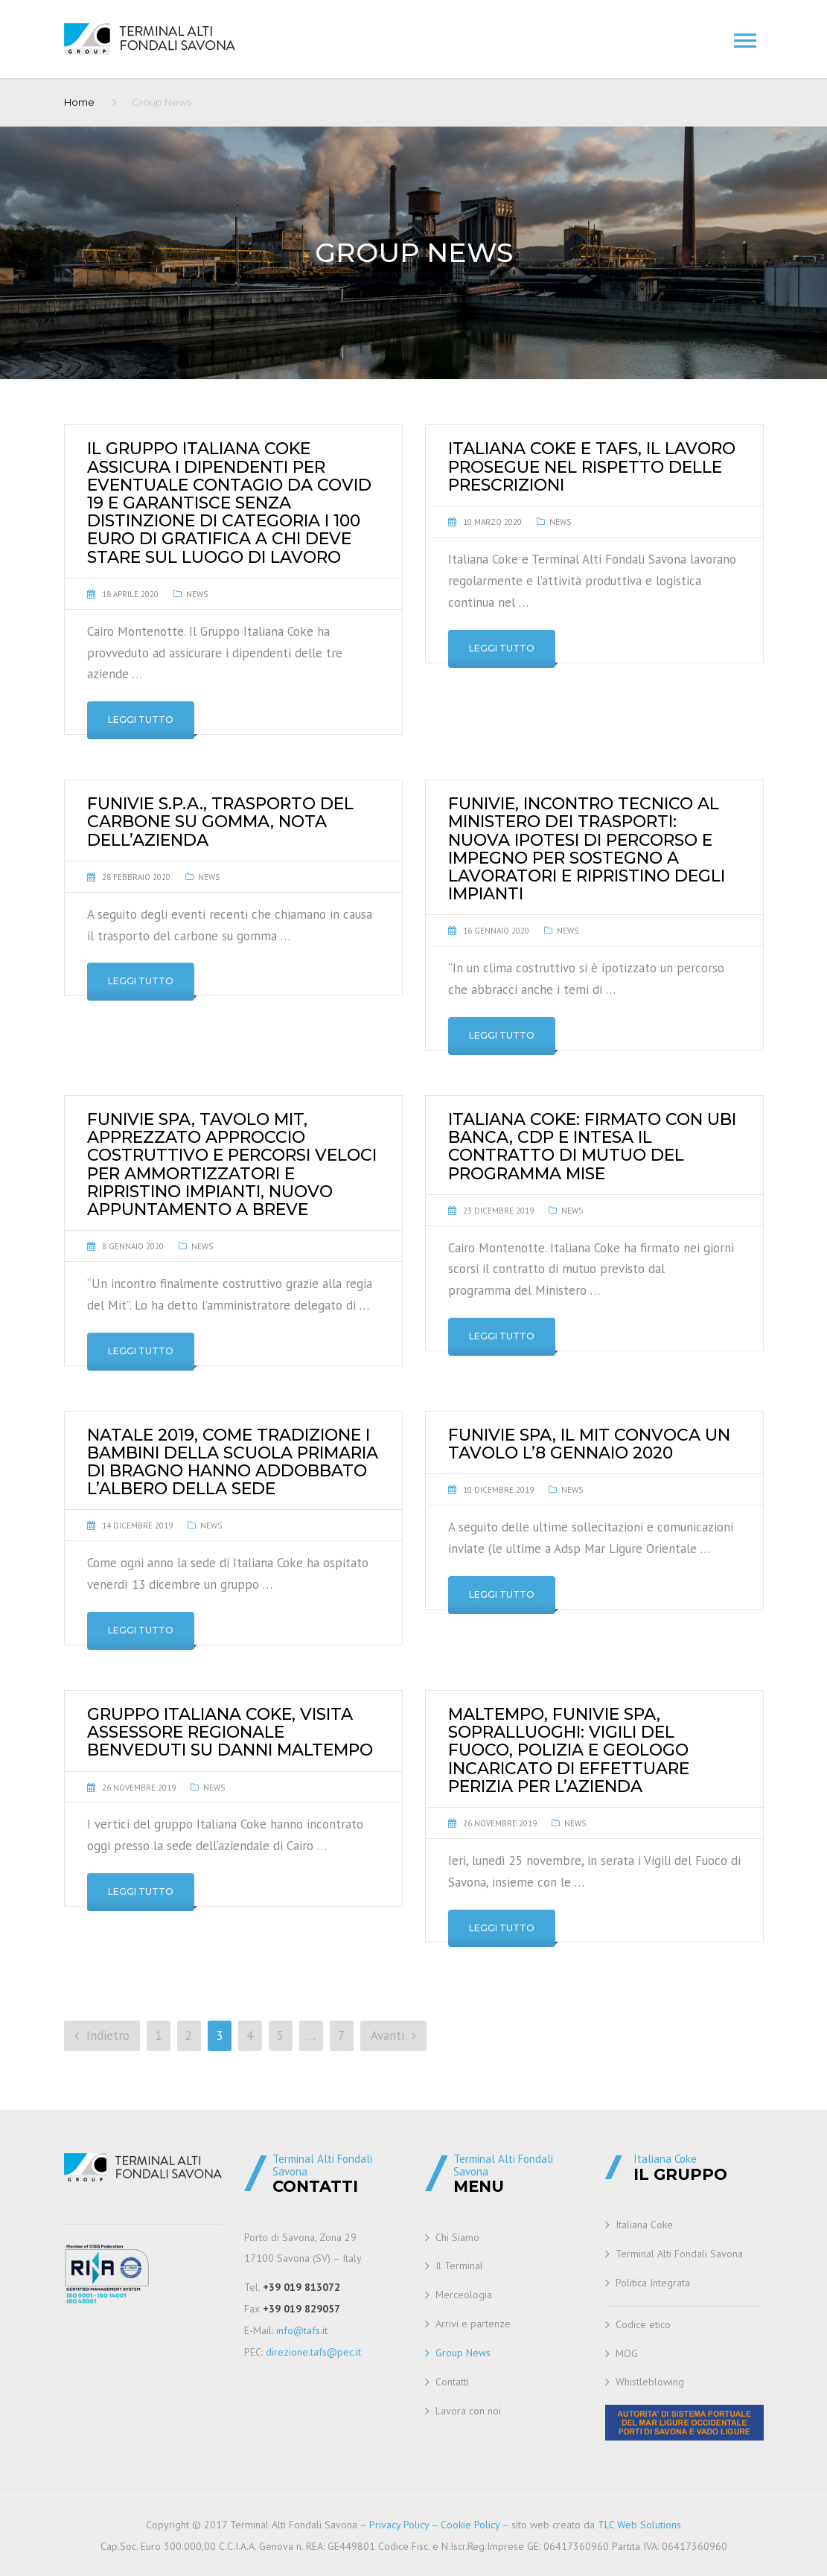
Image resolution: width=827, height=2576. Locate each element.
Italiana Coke (644, 2224)
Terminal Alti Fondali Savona (679, 2253)
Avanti (393, 2035)
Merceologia (463, 2294)
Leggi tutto (140, 719)
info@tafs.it (302, 2330)
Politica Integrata (653, 2282)
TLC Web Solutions (639, 2524)
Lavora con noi (468, 2410)
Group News (463, 2352)
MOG (627, 2353)
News (197, 594)
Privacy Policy (399, 2524)
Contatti (452, 2381)
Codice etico (643, 2324)
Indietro (102, 2035)
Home (79, 102)
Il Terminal (459, 2265)
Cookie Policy (470, 2524)
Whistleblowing (650, 2381)
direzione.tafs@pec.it (313, 2352)
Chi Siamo (457, 2237)
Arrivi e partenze (473, 2323)
